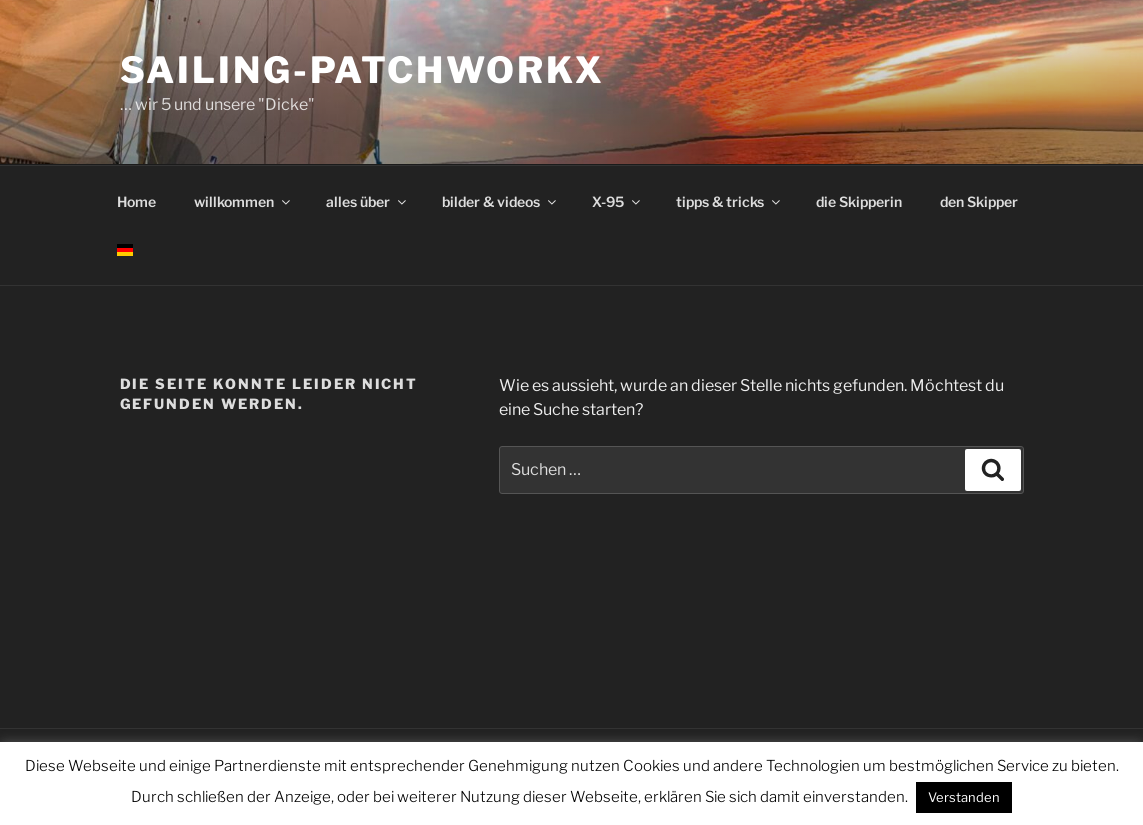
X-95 (617, 201)
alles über (367, 201)
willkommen (243, 201)
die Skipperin (859, 201)
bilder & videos (500, 201)
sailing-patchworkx (363, 70)
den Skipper (979, 201)
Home (136, 201)
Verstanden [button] (964, 797)
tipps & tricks (729, 201)
